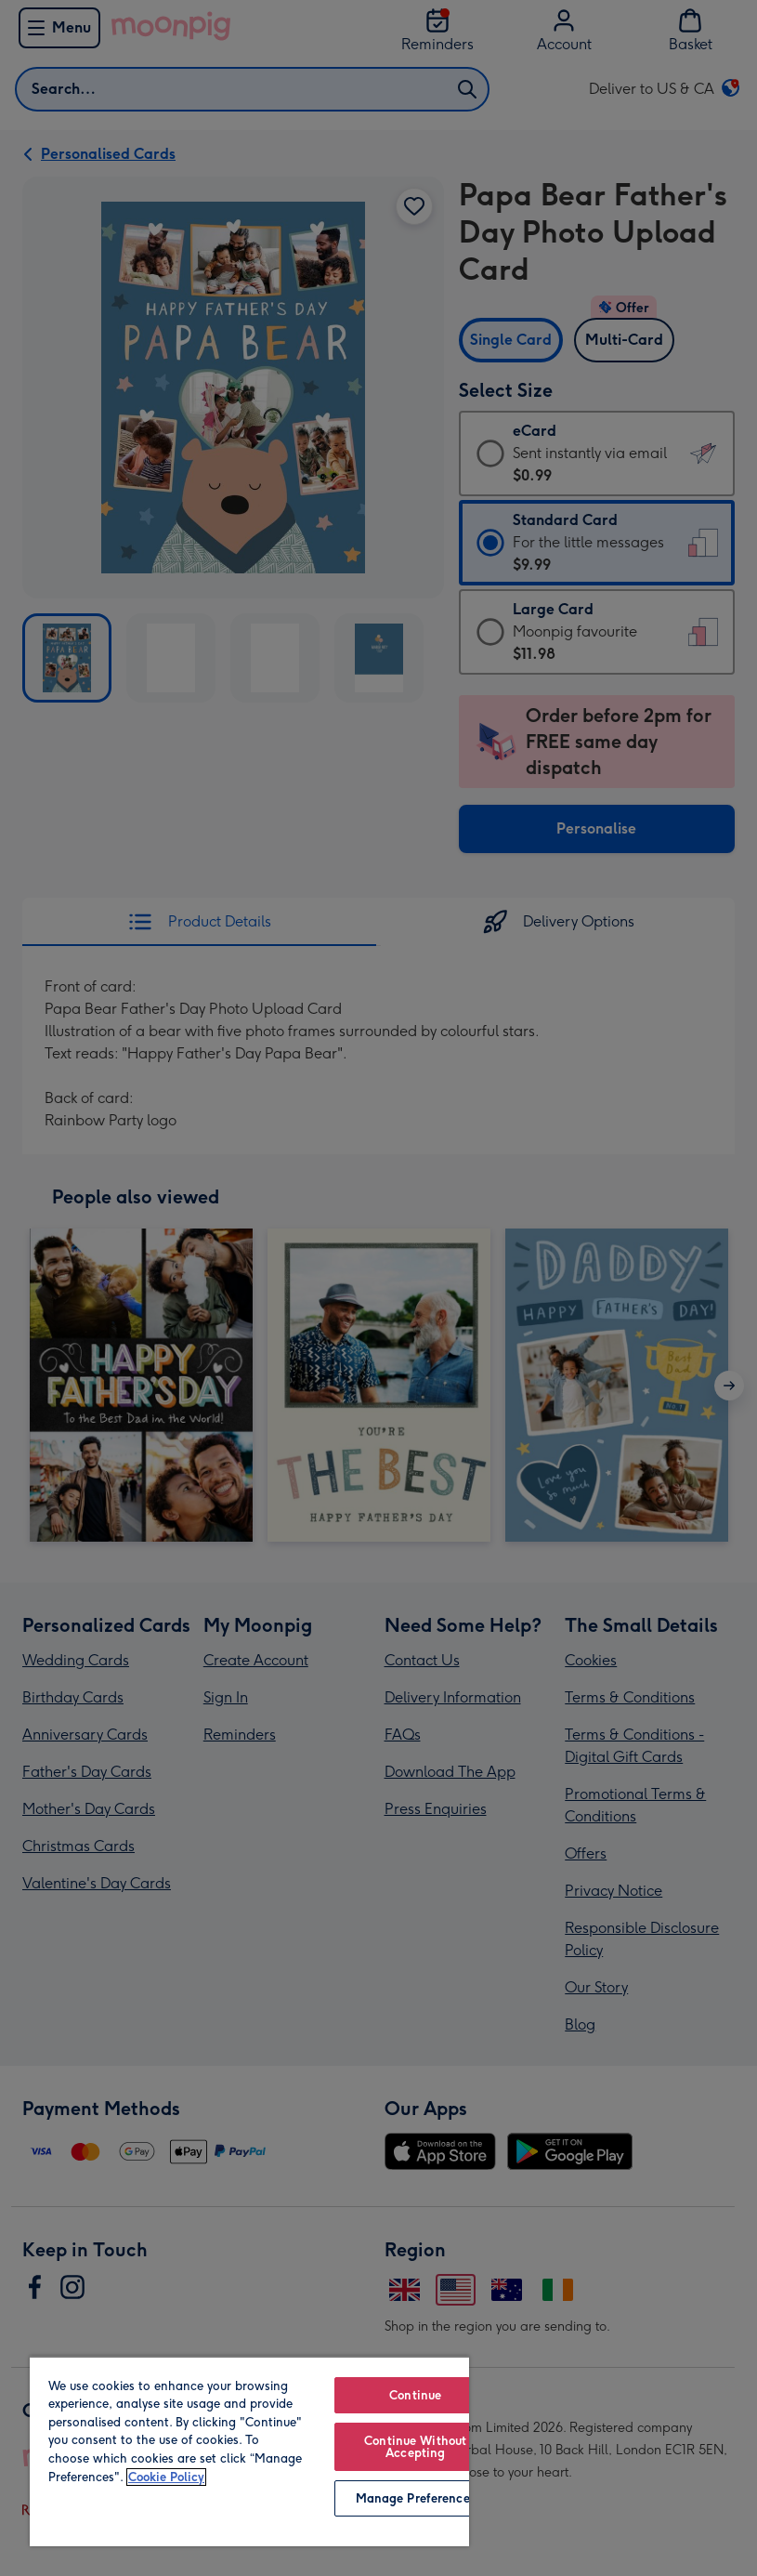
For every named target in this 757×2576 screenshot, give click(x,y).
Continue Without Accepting (415, 2447)
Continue (415, 2395)
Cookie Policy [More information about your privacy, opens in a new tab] (166, 2477)
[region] (249, 2451)
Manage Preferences (416, 2498)
